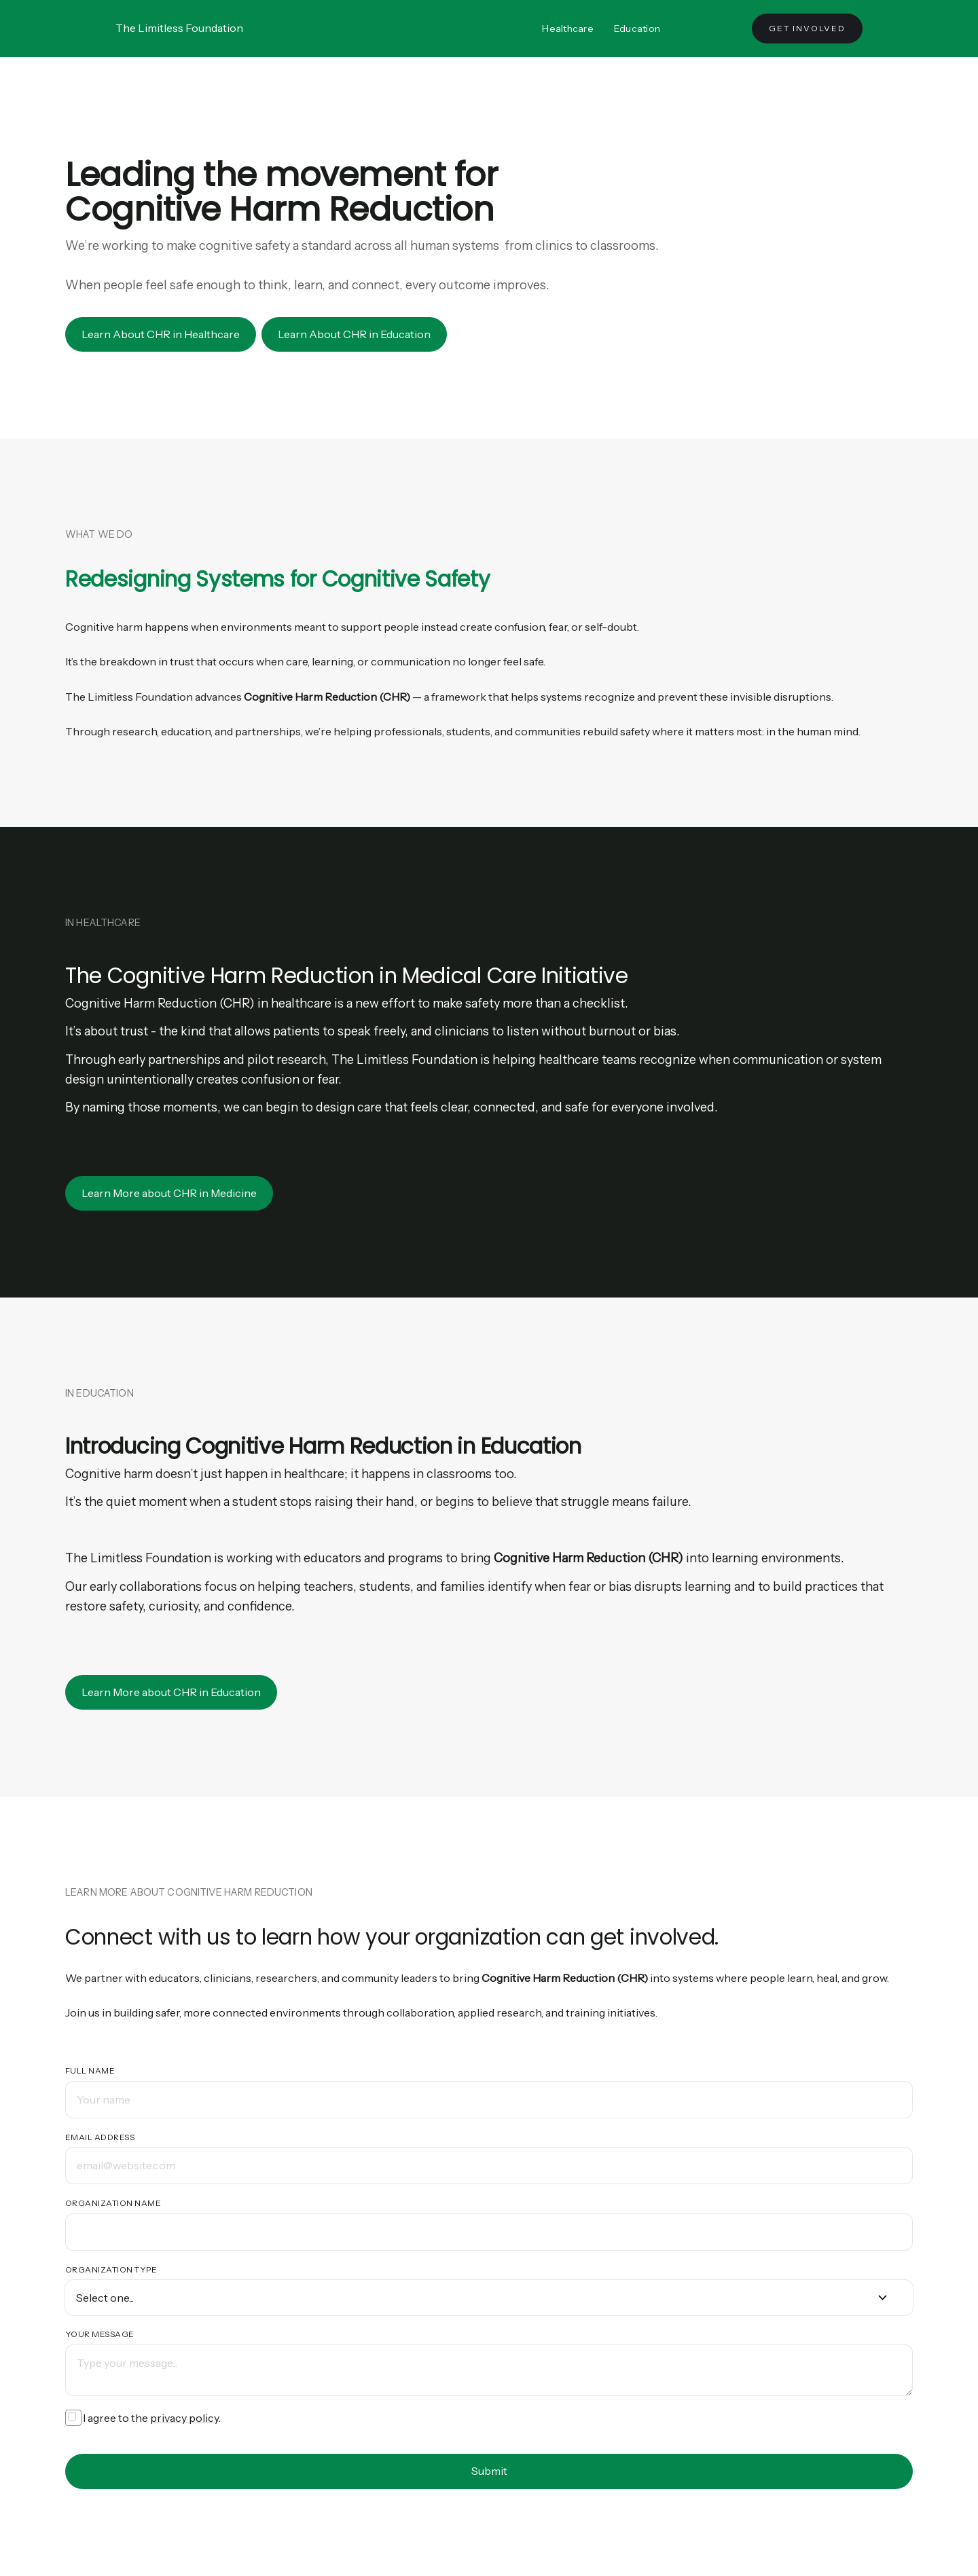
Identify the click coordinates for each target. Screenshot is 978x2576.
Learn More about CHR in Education (171, 1692)
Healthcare (568, 28)
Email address (99, 2137)
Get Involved (807, 28)
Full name (90, 2070)
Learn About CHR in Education (354, 334)
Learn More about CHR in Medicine (169, 1193)
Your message (99, 2334)
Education (637, 28)
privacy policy (184, 2418)
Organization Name (113, 2203)
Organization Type (111, 2269)
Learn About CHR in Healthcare (161, 334)
